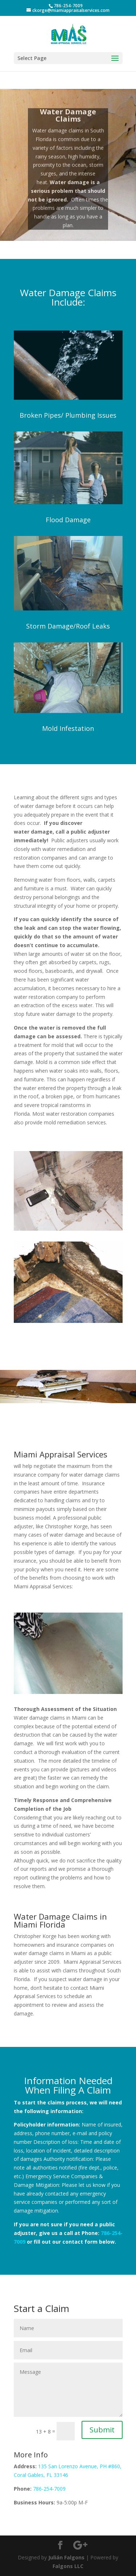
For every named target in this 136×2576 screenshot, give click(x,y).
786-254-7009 (49, 2488)
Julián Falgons (66, 2557)
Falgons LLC (68, 2566)
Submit (102, 2430)
